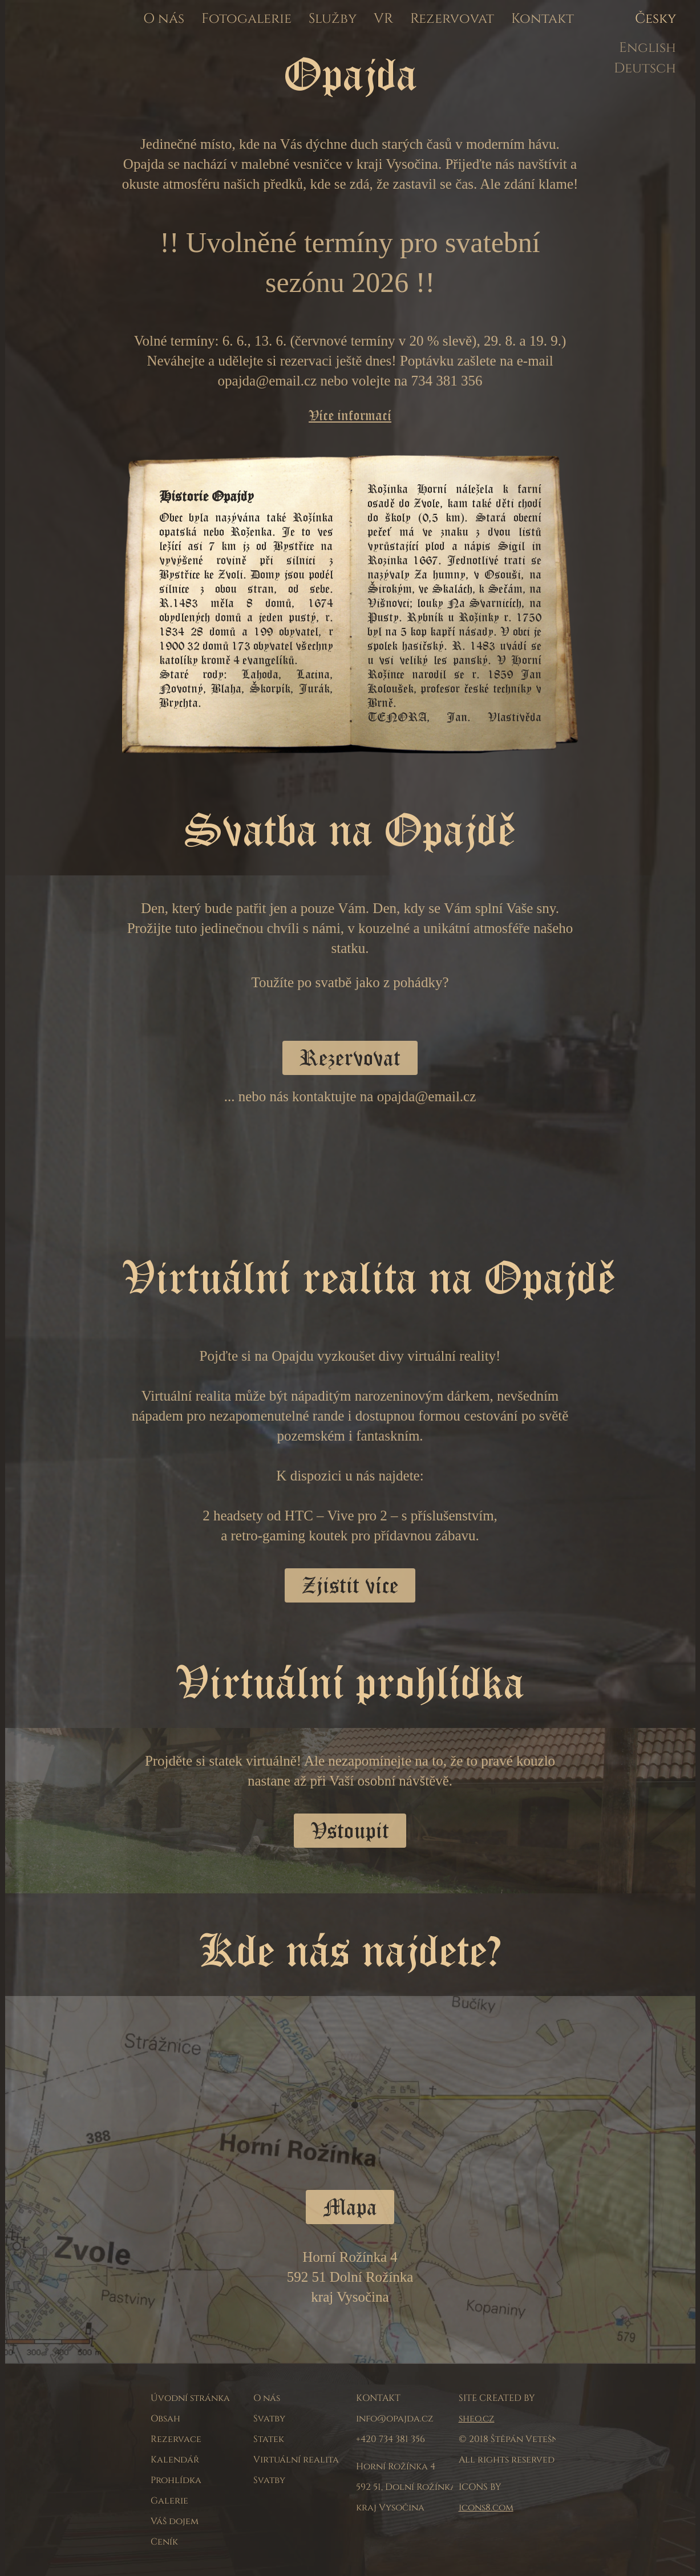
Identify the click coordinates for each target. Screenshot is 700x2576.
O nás (163, 19)
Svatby (269, 2418)
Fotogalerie (246, 19)
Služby (333, 19)
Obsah (165, 2418)
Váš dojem (175, 2521)
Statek (268, 2439)
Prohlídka (176, 2480)
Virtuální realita (296, 2459)
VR (383, 19)
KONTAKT (378, 2398)
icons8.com (486, 2507)
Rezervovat (452, 19)
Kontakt (542, 19)
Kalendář (175, 2459)
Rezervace (176, 2439)
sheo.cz (477, 2418)
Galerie (169, 2500)
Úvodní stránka (190, 2398)
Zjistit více (350, 1585)
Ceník (164, 2542)
